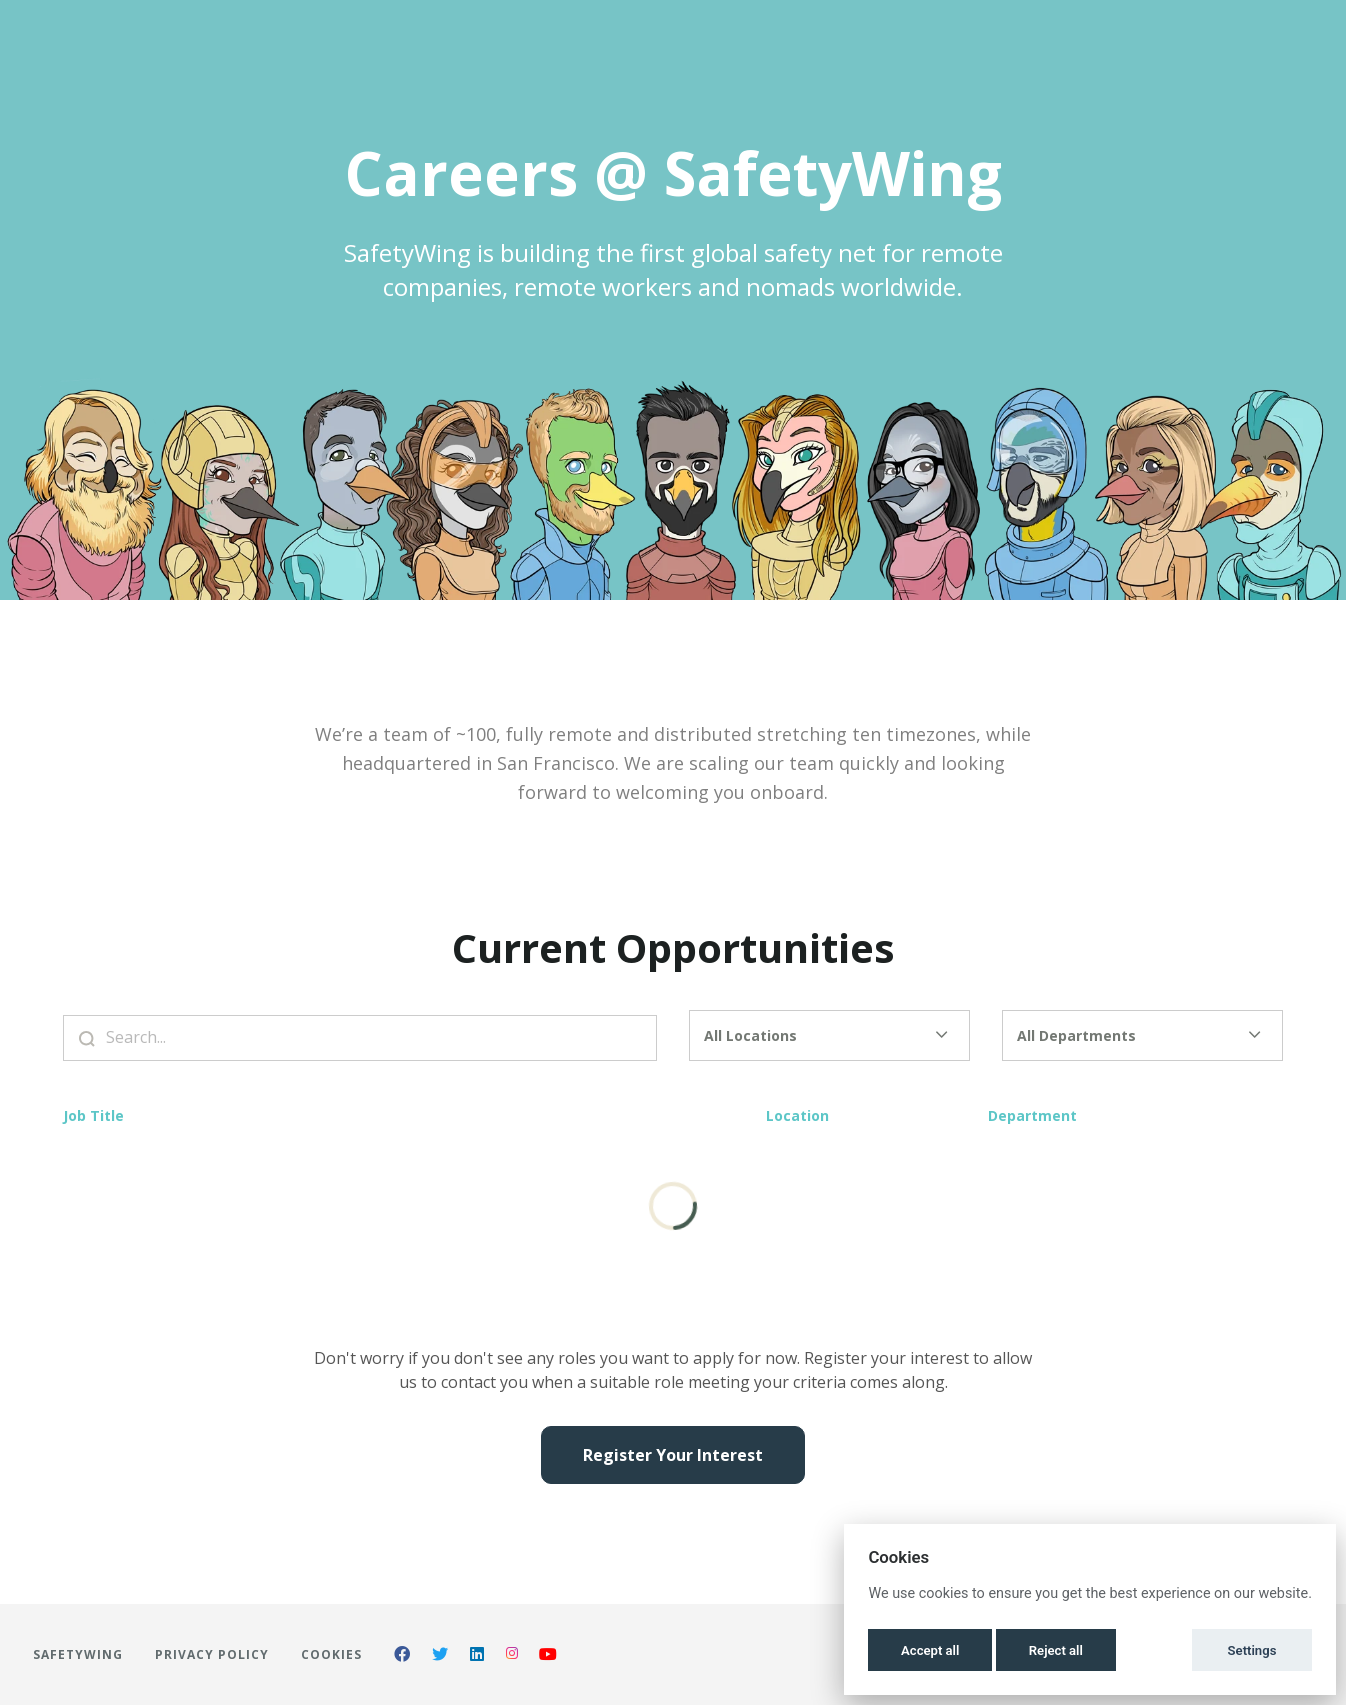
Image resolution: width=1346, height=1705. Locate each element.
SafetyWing (78, 1654)
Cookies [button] (331, 1654)
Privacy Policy (212, 1654)
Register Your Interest (673, 1455)
